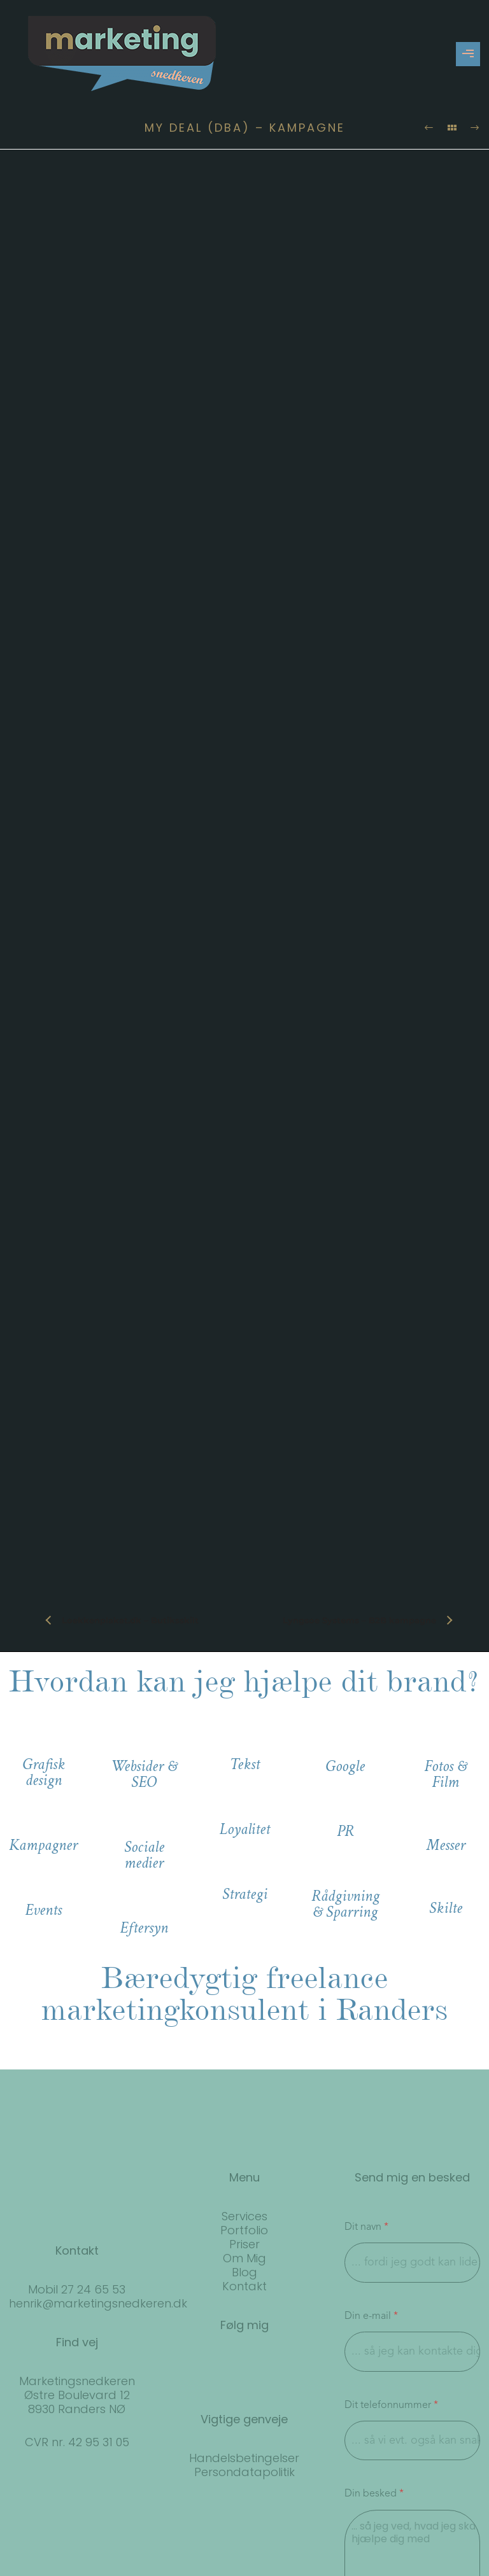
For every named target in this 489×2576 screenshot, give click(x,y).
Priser (244, 2244)
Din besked (374, 2494)
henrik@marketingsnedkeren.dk (98, 2303)
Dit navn (366, 2227)
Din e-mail (371, 2316)
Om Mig (244, 2258)
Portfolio (244, 2230)
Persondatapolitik (244, 2472)
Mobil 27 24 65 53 (76, 2289)
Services (244, 2216)
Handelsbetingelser (244, 2458)
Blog (244, 2272)
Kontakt (244, 2286)
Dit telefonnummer (391, 2405)
